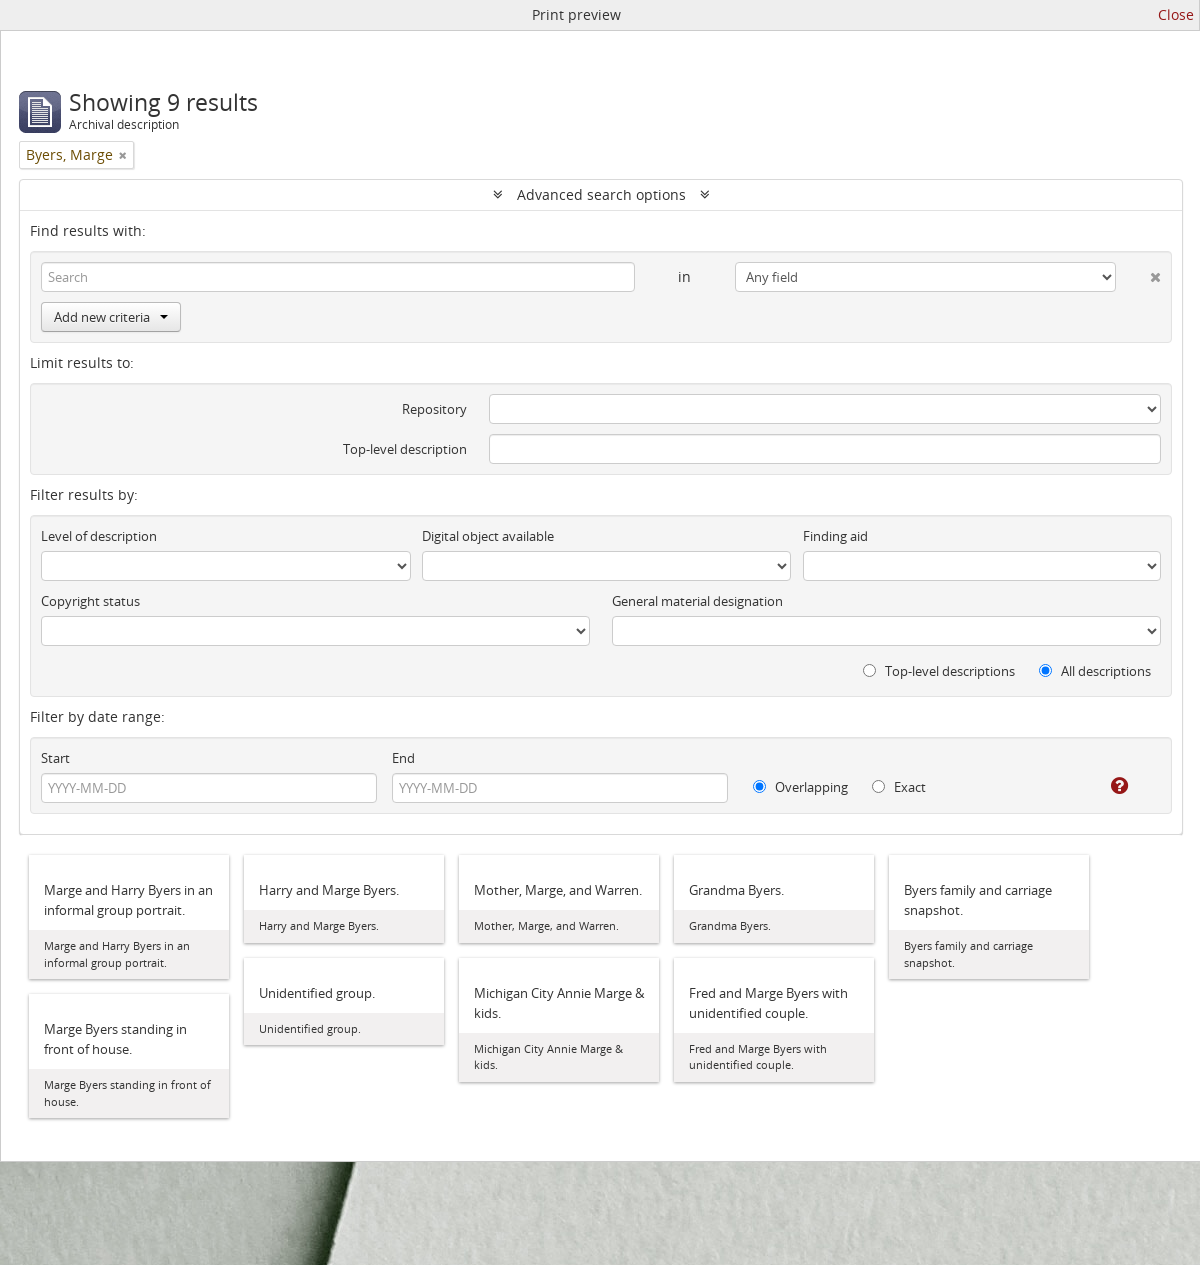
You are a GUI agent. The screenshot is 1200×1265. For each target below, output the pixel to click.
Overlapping (800, 787)
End (403, 758)
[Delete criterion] (1138, 273)
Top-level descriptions (939, 671)
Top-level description (405, 449)
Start (55, 758)
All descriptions (1095, 671)
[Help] (1105, 786)
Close (1176, 14)
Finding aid (835, 536)
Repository (434, 409)
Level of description (99, 536)
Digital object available (488, 536)
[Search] (338, 277)
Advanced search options (601, 194)
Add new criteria (111, 317)
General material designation (697, 601)
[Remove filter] (123, 155)
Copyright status (90, 601)
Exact (899, 787)
